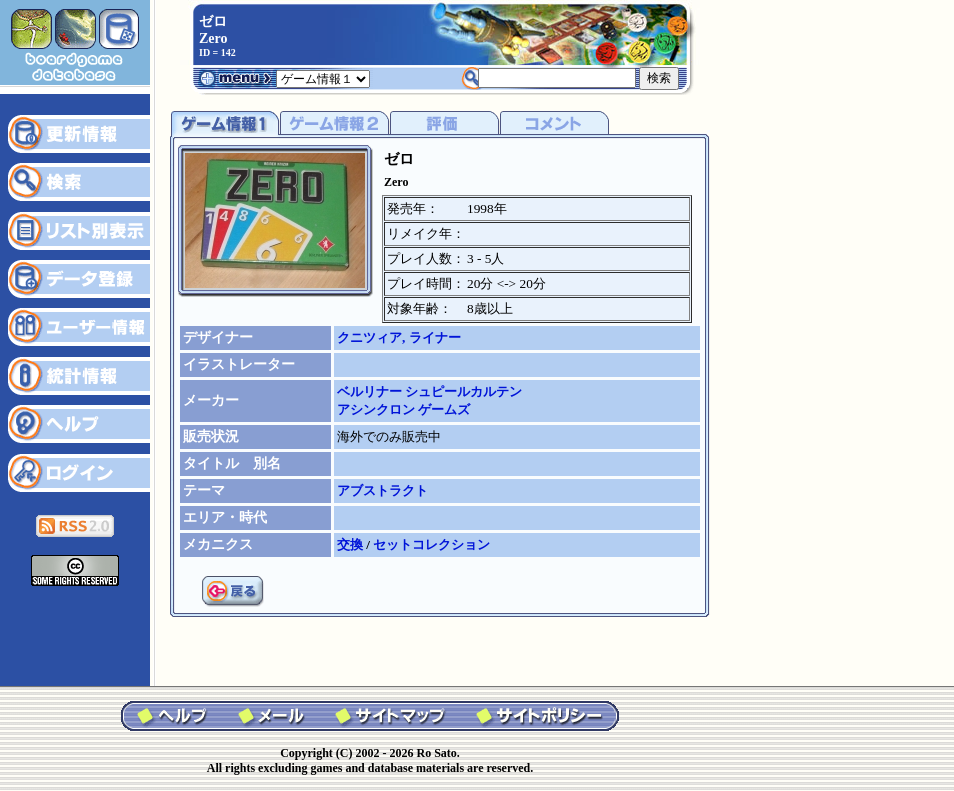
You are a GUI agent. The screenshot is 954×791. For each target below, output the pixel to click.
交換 (351, 544)
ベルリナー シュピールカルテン (429, 391)
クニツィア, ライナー (399, 337)
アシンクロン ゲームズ (403, 409)
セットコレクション (431, 544)
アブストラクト (382, 490)
